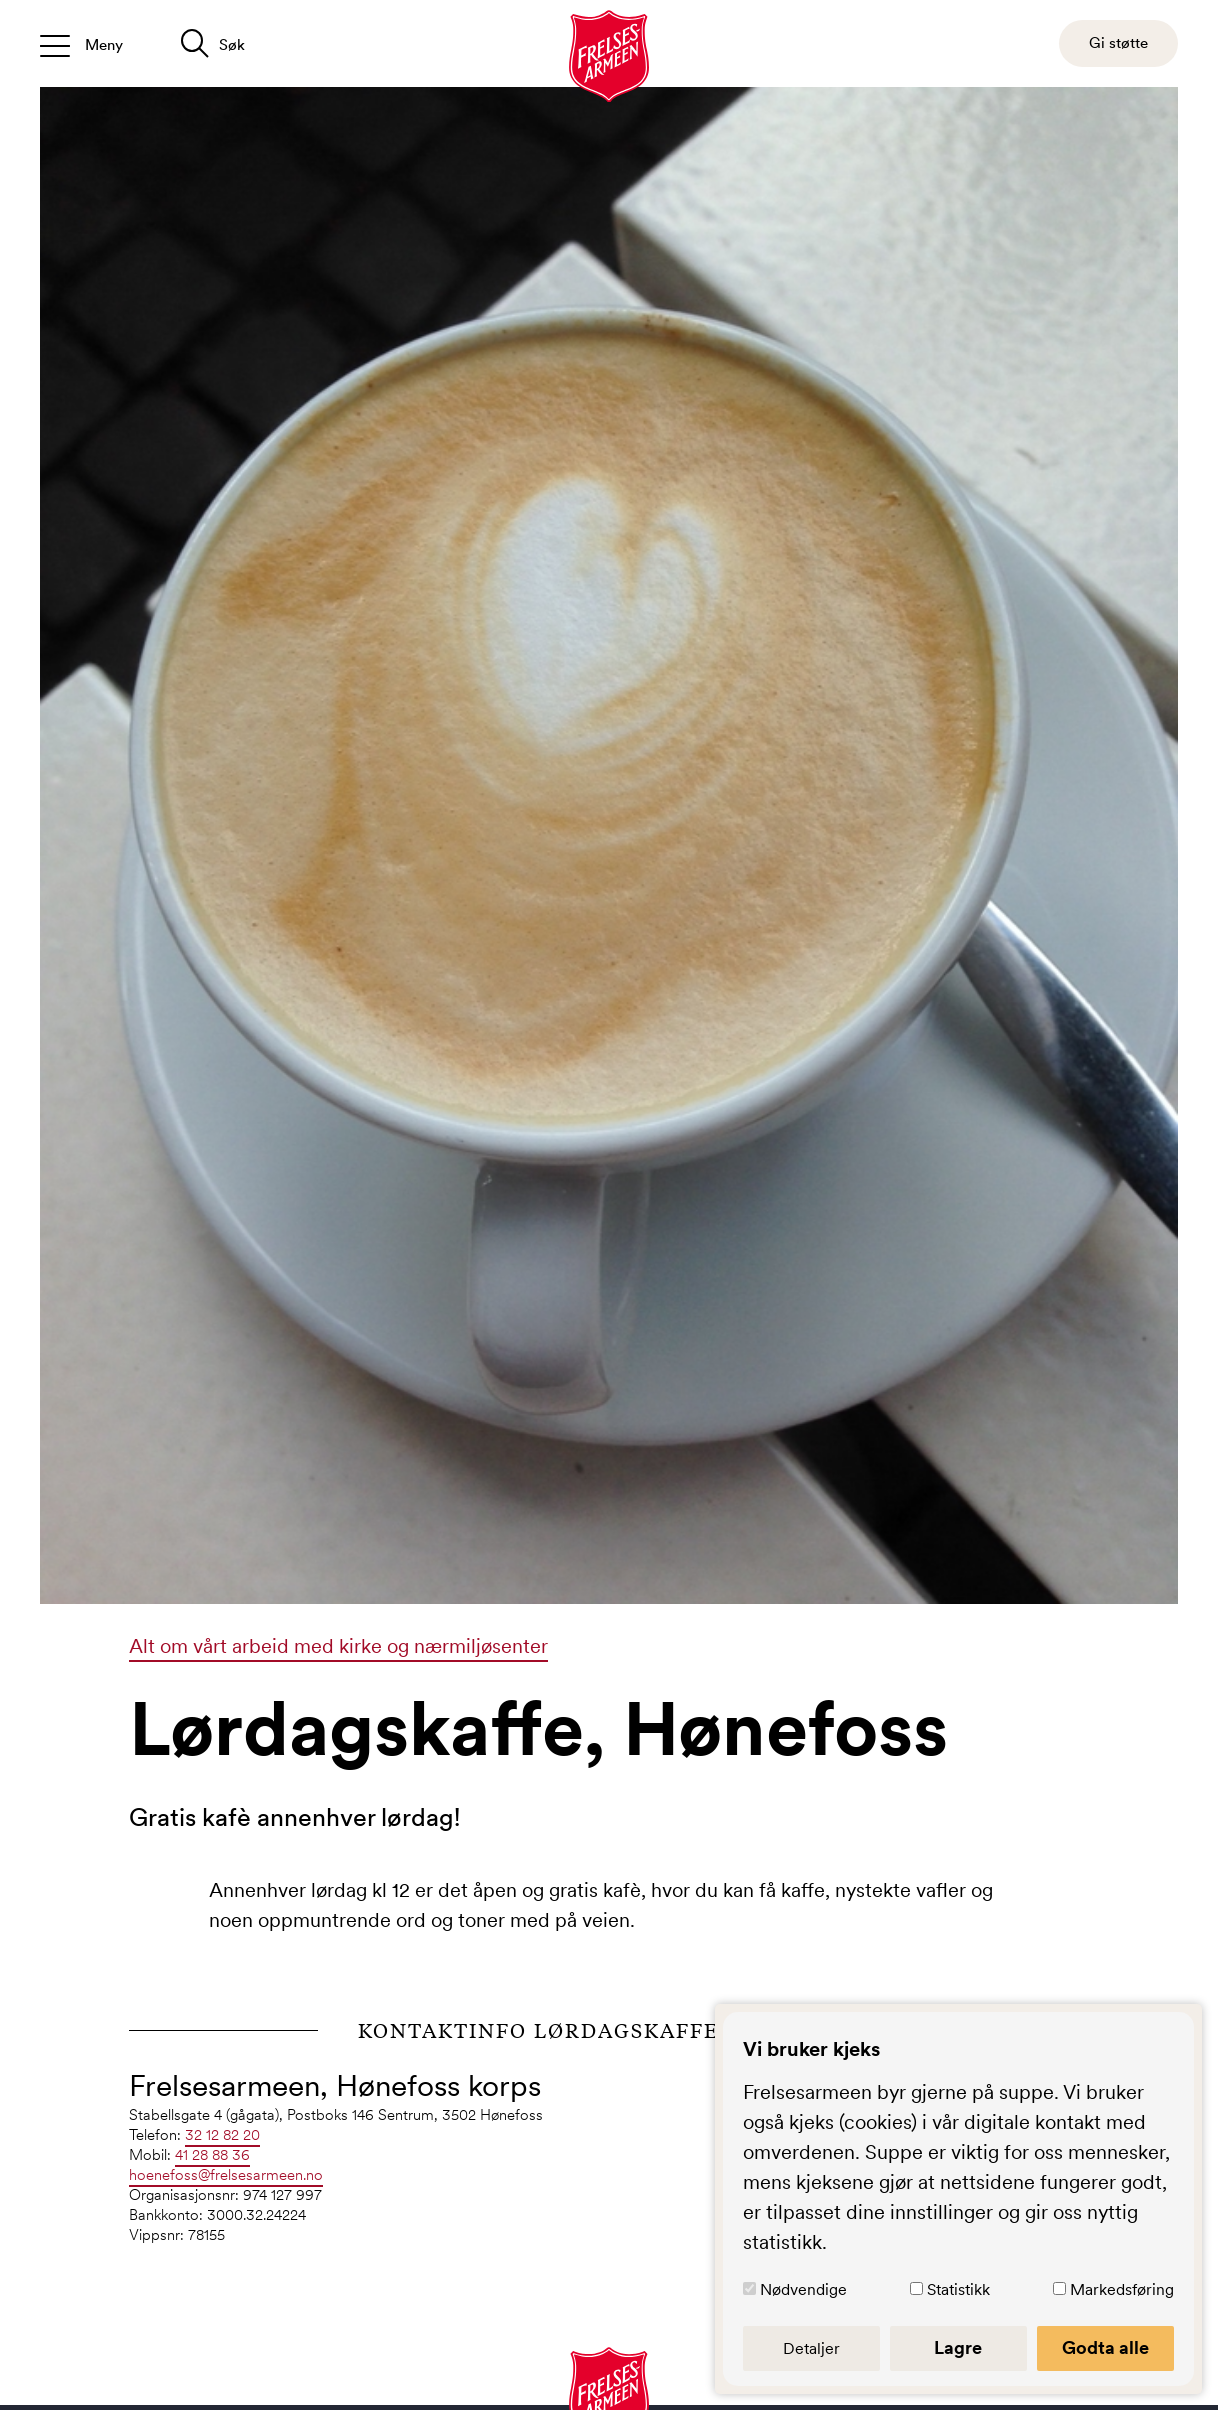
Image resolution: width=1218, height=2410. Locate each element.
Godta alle (1105, 2348)
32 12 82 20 (222, 2134)
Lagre (958, 2348)
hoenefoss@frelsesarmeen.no (226, 2174)
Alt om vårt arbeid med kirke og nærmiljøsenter (338, 1646)
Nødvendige (803, 2289)
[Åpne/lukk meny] (81, 43)
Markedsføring (1122, 2289)
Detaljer (811, 2348)
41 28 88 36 (212, 2154)
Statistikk (958, 2289)
